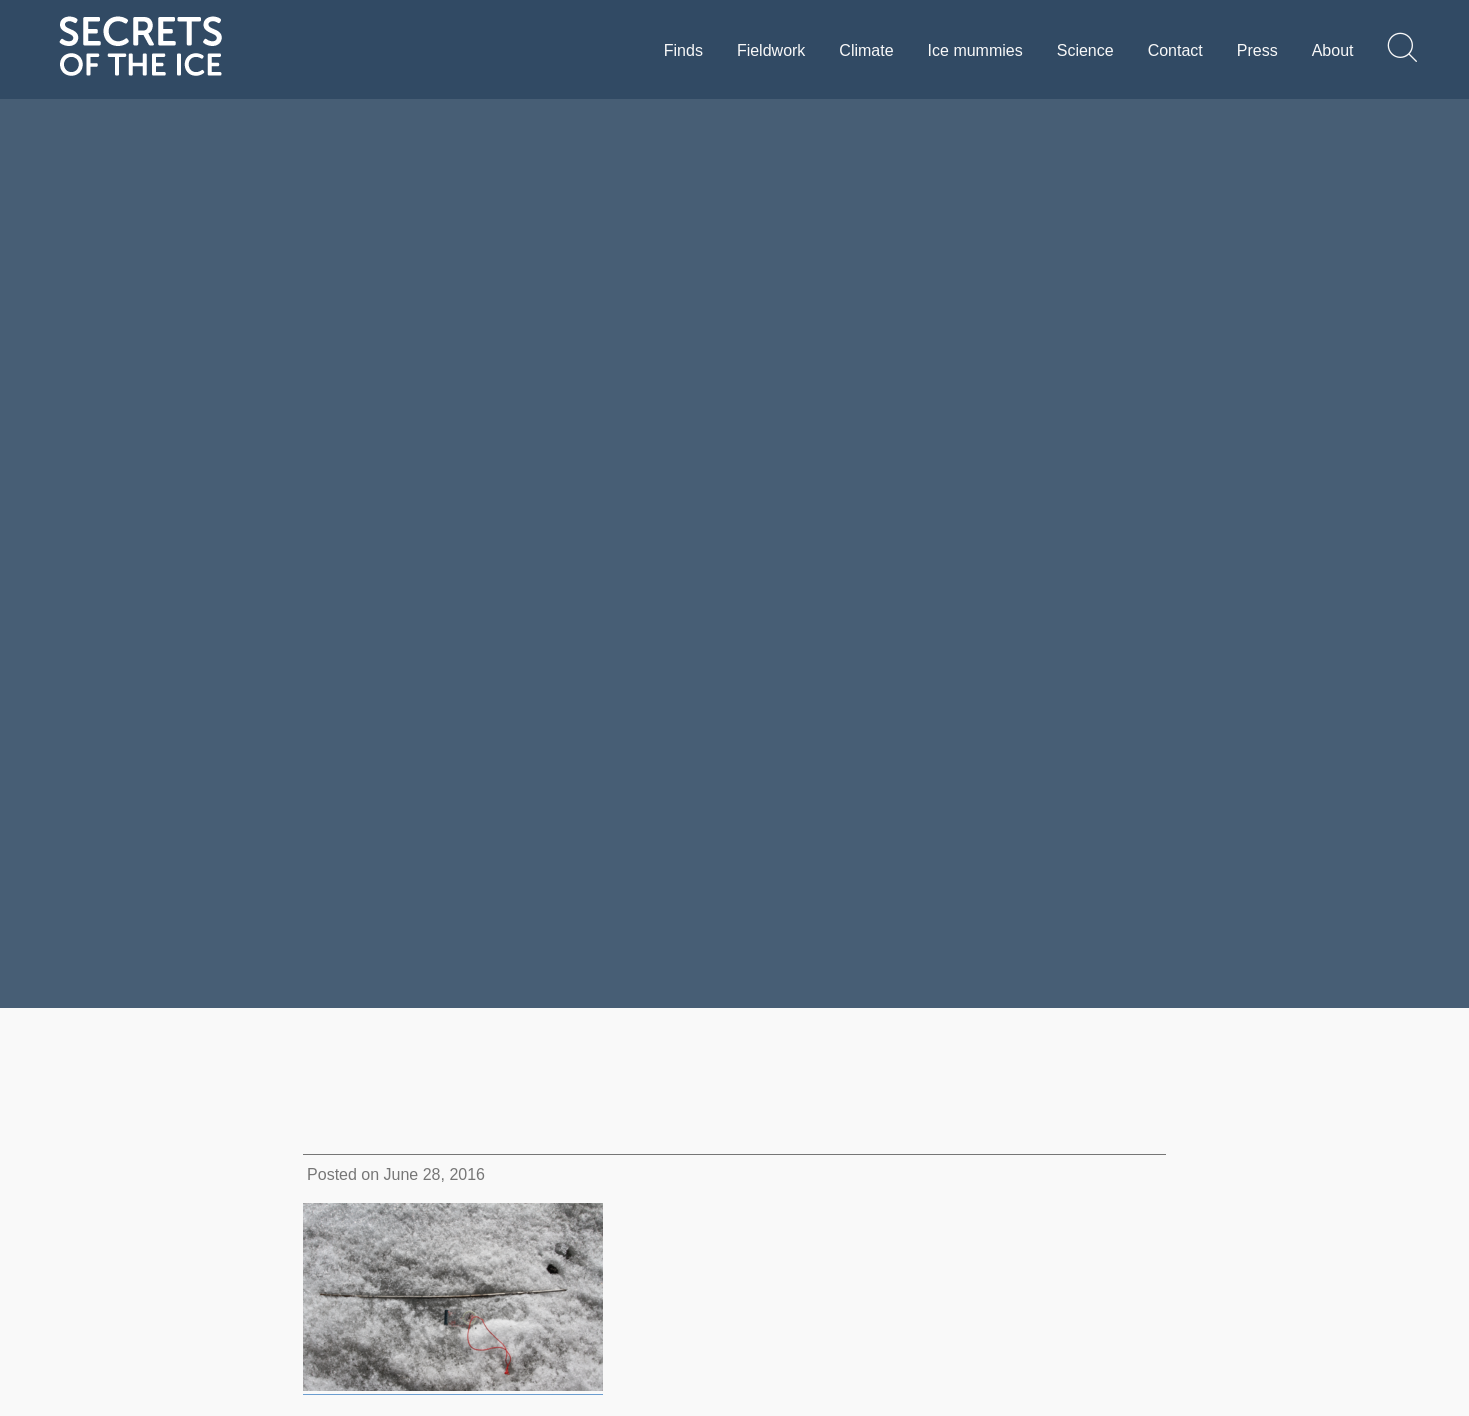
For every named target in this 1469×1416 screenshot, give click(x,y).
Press (1257, 50)
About (1333, 50)
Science (1085, 50)
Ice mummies (975, 50)
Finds (683, 50)
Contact (1175, 50)
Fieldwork (771, 50)
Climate (866, 50)
